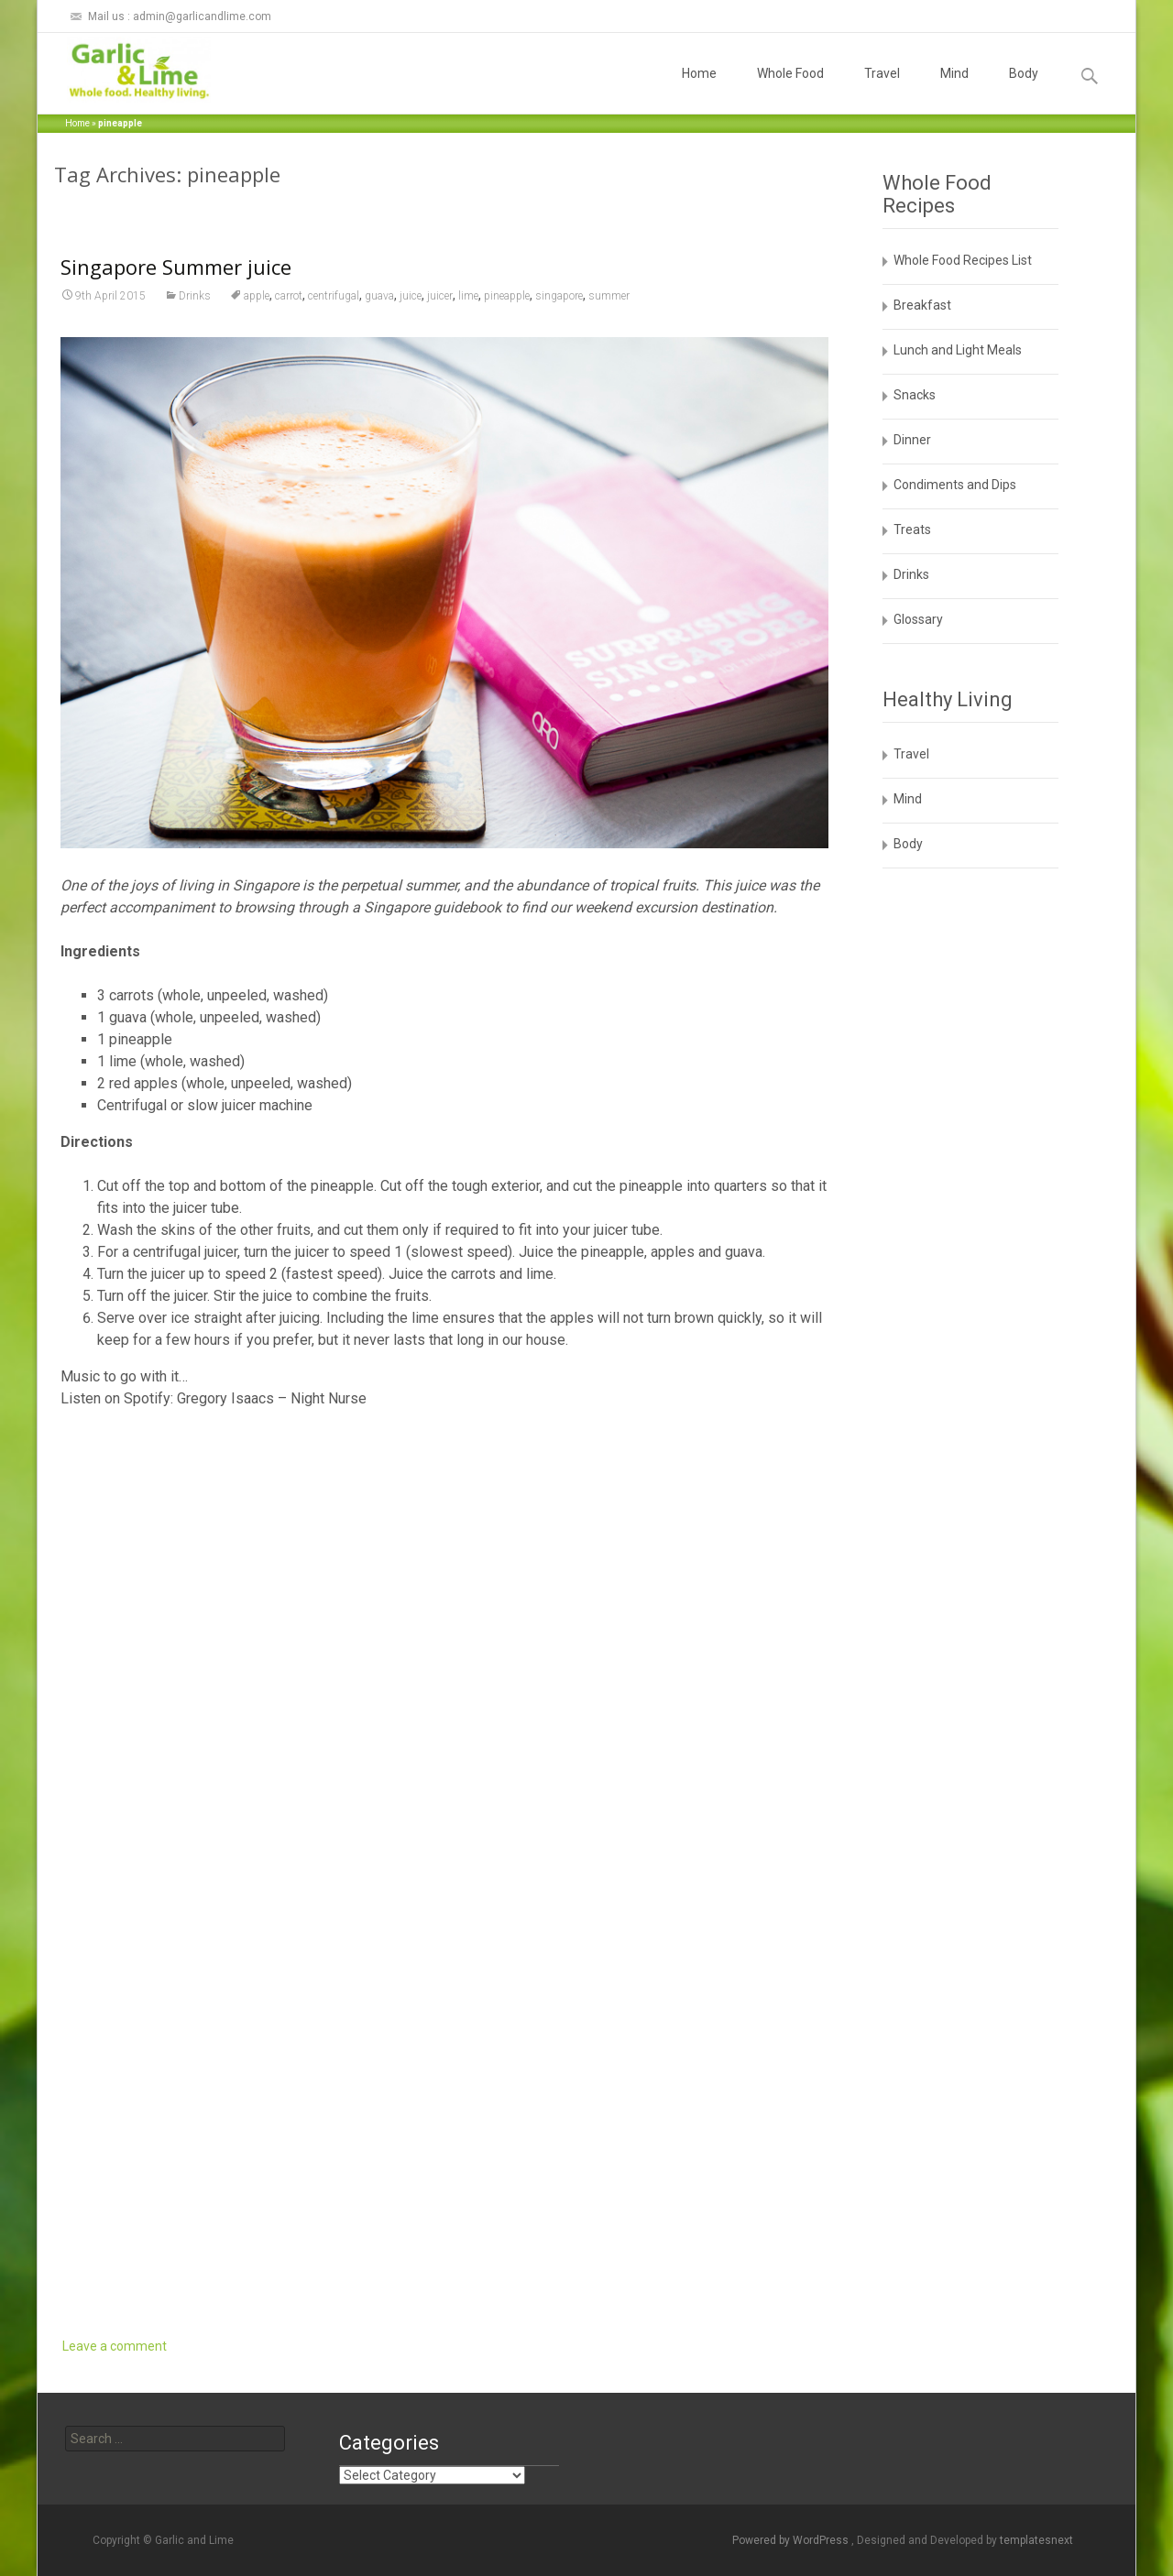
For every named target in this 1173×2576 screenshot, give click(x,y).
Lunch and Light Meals (957, 350)
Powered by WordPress (791, 2540)
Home (699, 90)
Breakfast (922, 305)
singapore (559, 295)
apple (256, 295)
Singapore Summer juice (175, 266)
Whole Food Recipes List (962, 260)
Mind (954, 90)
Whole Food (790, 90)
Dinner (912, 439)
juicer (440, 295)
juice (411, 295)
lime (468, 295)
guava (379, 295)
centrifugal (333, 295)
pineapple (507, 295)
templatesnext (1036, 2540)
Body (1023, 90)
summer (609, 295)
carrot (288, 295)
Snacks (914, 394)
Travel (882, 90)
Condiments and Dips (954, 484)
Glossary (918, 619)
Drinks (195, 295)
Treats (912, 529)
